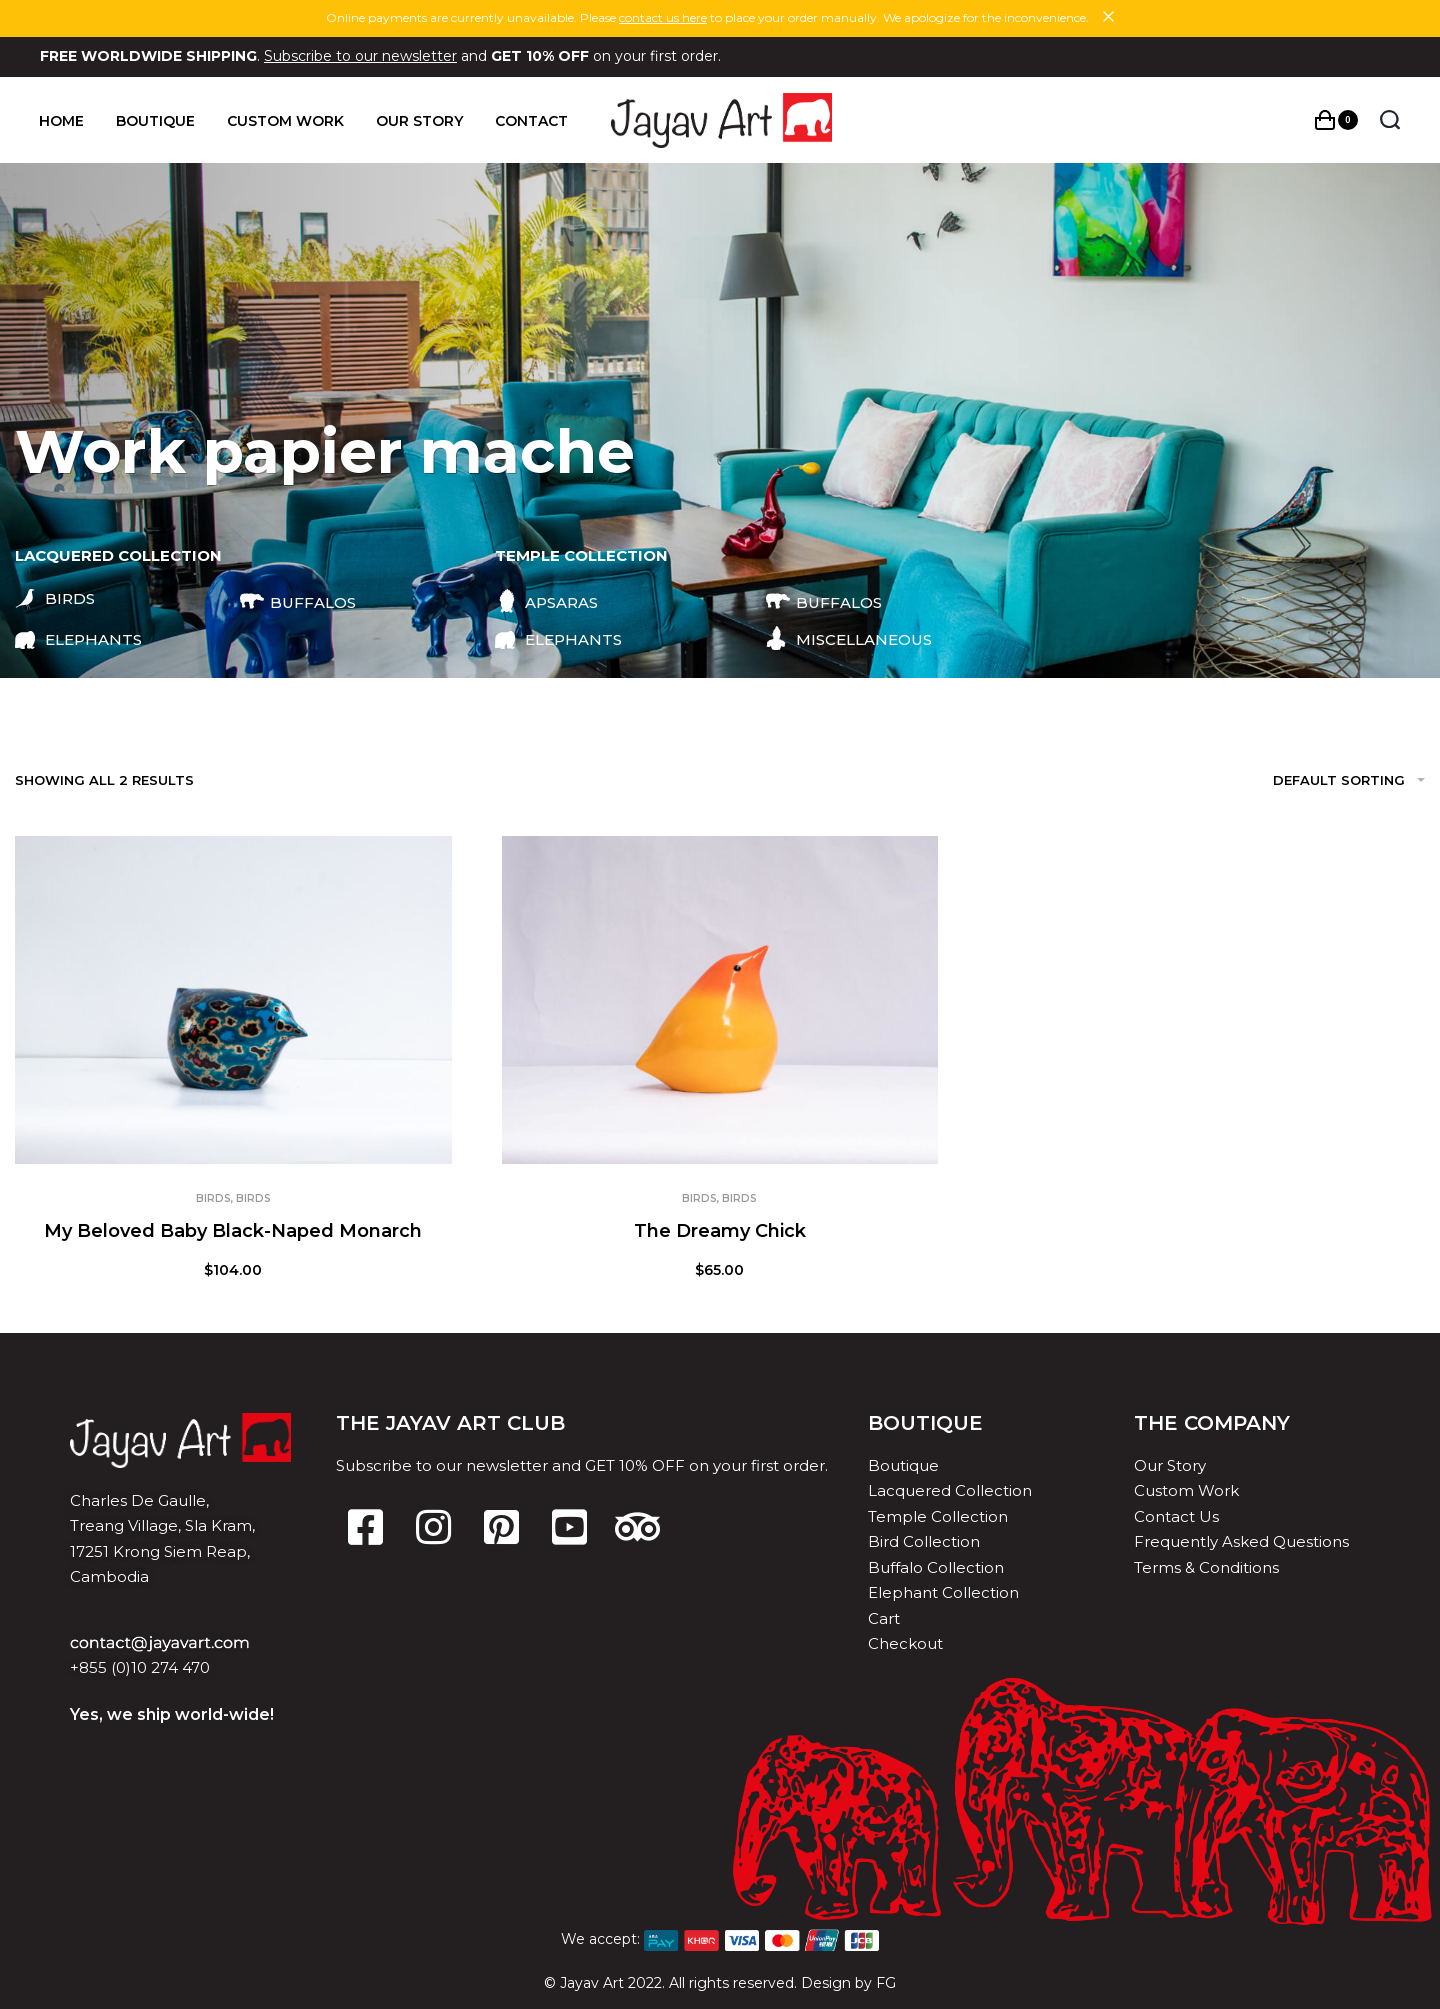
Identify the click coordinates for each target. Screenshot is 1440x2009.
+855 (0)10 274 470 (140, 1667)
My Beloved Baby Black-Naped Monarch (233, 1231)
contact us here (663, 17)
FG (886, 1983)
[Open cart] (1335, 120)
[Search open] (1389, 120)
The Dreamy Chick (720, 1231)
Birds (213, 1198)
